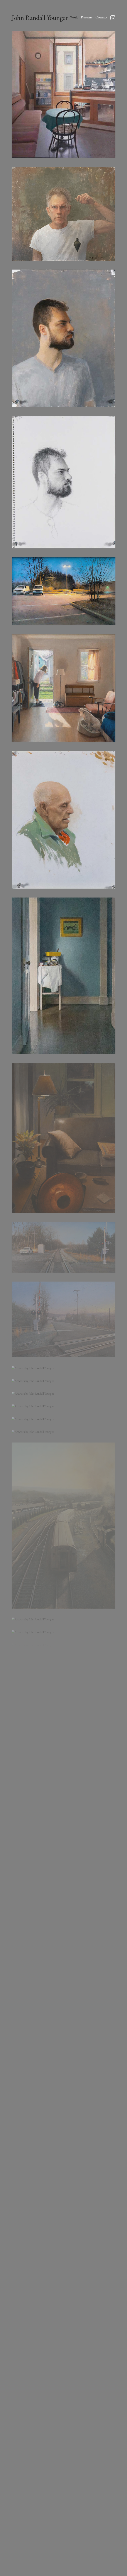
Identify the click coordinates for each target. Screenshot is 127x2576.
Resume (86, 17)
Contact (101, 17)
